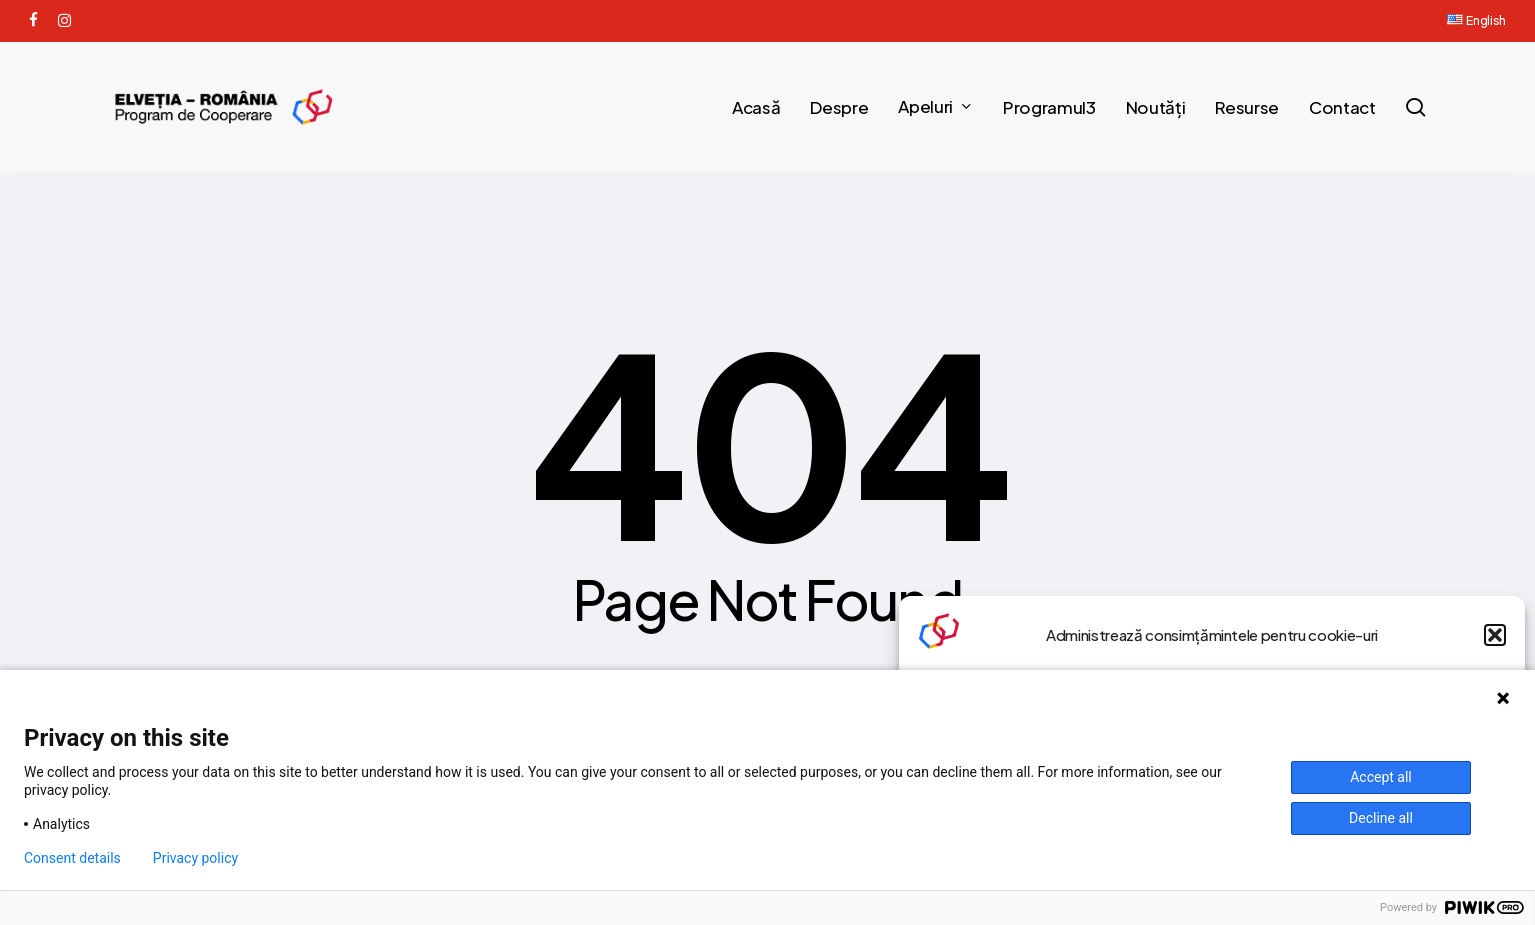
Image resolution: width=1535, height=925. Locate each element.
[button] (1495, 635)
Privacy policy (195, 858)
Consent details (72, 858)
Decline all (1381, 818)
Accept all (1381, 777)
